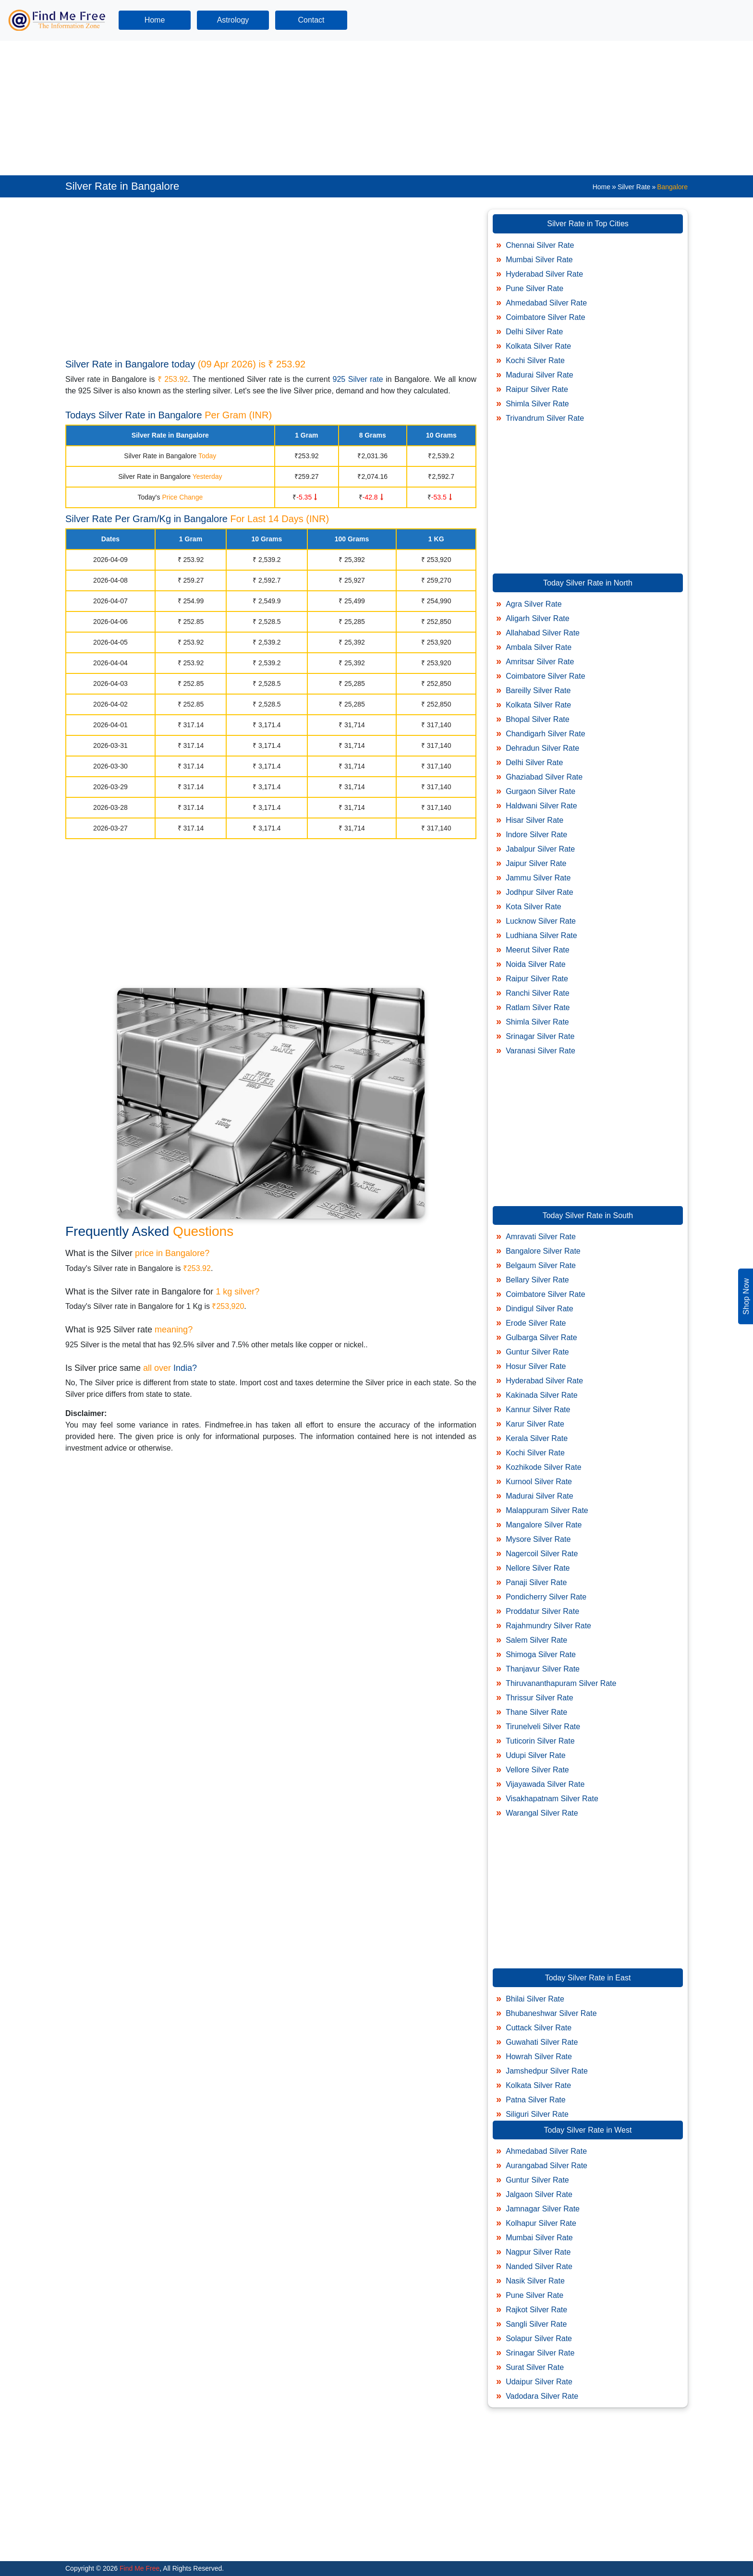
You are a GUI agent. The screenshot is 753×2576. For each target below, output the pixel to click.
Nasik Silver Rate (535, 2281)
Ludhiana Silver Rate (541, 935)
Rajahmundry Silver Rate (548, 1626)
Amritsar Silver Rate (540, 662)
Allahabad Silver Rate (543, 633)
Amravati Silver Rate (541, 1237)
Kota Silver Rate (533, 907)
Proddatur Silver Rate (542, 1611)
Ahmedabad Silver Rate (546, 303)
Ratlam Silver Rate (538, 1007)
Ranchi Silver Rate (538, 993)
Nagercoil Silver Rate (542, 1554)
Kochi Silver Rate (535, 360)
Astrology (233, 20)
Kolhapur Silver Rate (541, 2223)
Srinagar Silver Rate (540, 1036)
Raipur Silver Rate (537, 389)
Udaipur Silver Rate (539, 2382)
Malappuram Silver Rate (547, 1510)
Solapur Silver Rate (539, 2338)
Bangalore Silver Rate (543, 1251)
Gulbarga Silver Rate (541, 1337)
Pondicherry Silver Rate (546, 1597)
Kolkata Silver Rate (538, 346)
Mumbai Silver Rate (539, 260)
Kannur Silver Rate (538, 1409)
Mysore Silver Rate (538, 1539)
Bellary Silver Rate (537, 1280)
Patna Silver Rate (536, 2100)
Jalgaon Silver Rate (539, 2194)
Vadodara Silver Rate (542, 2396)
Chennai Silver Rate (540, 245)
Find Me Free (138, 2568)
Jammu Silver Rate (538, 878)
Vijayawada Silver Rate (545, 1784)
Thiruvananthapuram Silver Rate (561, 1683)
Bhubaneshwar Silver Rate (551, 2013)
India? (185, 1368)
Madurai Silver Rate (539, 375)
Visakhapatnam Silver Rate (552, 1799)
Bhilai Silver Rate (535, 1999)
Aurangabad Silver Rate (546, 2165)
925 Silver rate (358, 379)
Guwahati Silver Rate (542, 2042)
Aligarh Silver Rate (538, 618)
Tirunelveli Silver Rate (543, 1726)
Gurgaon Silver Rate (540, 791)
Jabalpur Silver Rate (540, 849)
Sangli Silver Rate (536, 2324)
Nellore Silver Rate (538, 1568)
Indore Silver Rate (536, 834)
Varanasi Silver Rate (540, 1051)
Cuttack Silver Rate (538, 2028)
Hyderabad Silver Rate (544, 274)
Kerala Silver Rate (537, 1438)
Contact (311, 20)
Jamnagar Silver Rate (543, 2209)
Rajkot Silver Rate (536, 2310)
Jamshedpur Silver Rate (547, 2071)
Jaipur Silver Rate (536, 863)
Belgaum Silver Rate (541, 1265)
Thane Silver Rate (536, 1712)
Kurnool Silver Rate (539, 1481)
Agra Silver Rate (534, 604)
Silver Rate (634, 187)
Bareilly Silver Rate (538, 690)
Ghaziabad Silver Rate (544, 777)
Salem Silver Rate (536, 1640)
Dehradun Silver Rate (542, 748)
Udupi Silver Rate (536, 1755)
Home (155, 20)
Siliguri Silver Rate (537, 2114)
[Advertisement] (288, 108)
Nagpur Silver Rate (538, 2252)
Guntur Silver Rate (537, 1352)
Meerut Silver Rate (538, 950)
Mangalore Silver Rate (544, 1525)
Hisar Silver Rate (534, 820)
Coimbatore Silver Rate (545, 317)
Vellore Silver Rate (537, 1770)
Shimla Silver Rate (537, 404)
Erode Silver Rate (536, 1323)
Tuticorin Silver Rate (540, 1741)
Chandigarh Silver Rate (545, 734)
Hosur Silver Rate (536, 1366)
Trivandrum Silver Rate (545, 418)
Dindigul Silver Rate (539, 1309)
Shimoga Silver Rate (541, 1654)
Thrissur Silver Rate (539, 1698)
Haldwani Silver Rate (541, 806)
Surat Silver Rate (535, 2367)
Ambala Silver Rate (538, 647)
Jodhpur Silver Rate (539, 892)
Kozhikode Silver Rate (543, 1467)
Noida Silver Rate (536, 964)
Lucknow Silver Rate (541, 921)
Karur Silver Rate (535, 1424)
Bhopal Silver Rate (538, 719)
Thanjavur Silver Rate (543, 1669)
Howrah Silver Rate (539, 2056)
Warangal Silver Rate (542, 1813)
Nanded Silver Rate (539, 2266)
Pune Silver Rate (534, 288)
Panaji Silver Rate (536, 1582)
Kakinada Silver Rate (541, 1395)
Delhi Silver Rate (534, 332)
